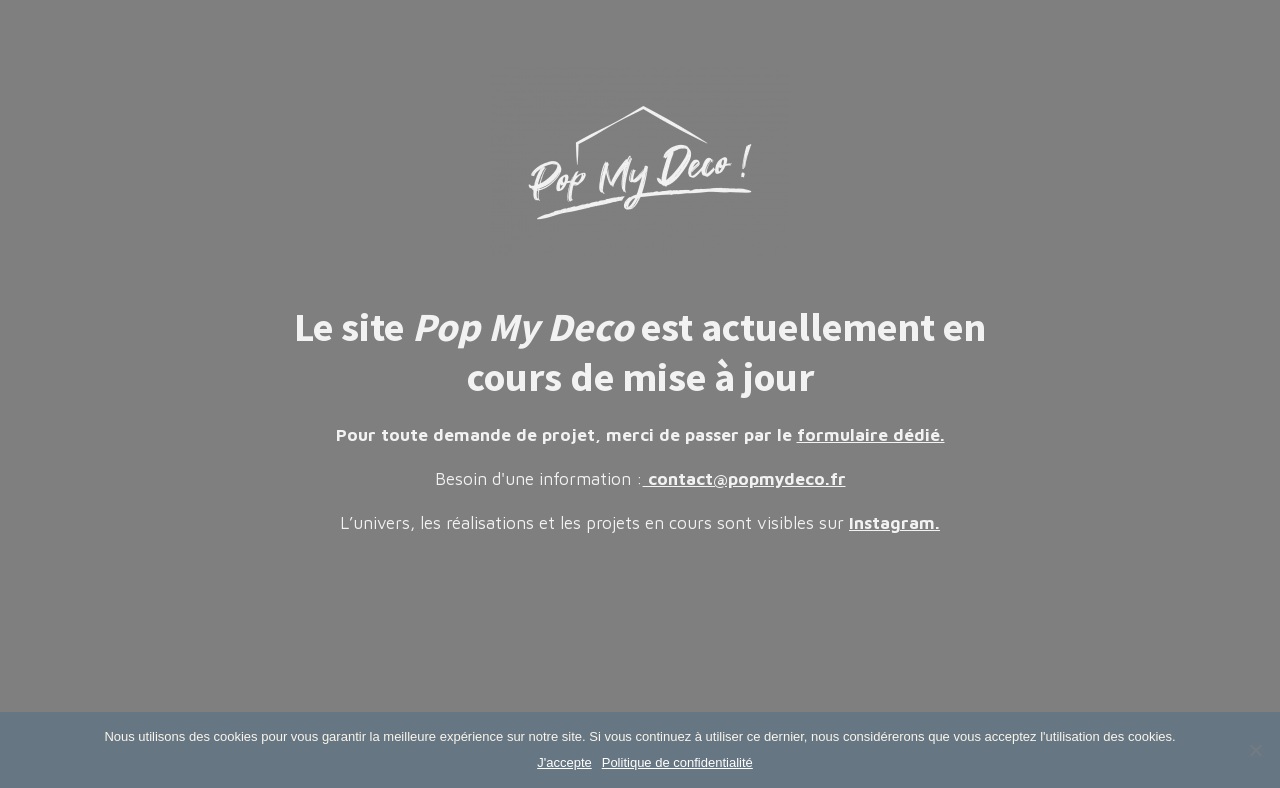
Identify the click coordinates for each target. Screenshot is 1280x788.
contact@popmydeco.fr (744, 479)
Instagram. (894, 523)
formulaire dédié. (871, 435)
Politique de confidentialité (677, 762)
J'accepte (564, 762)
